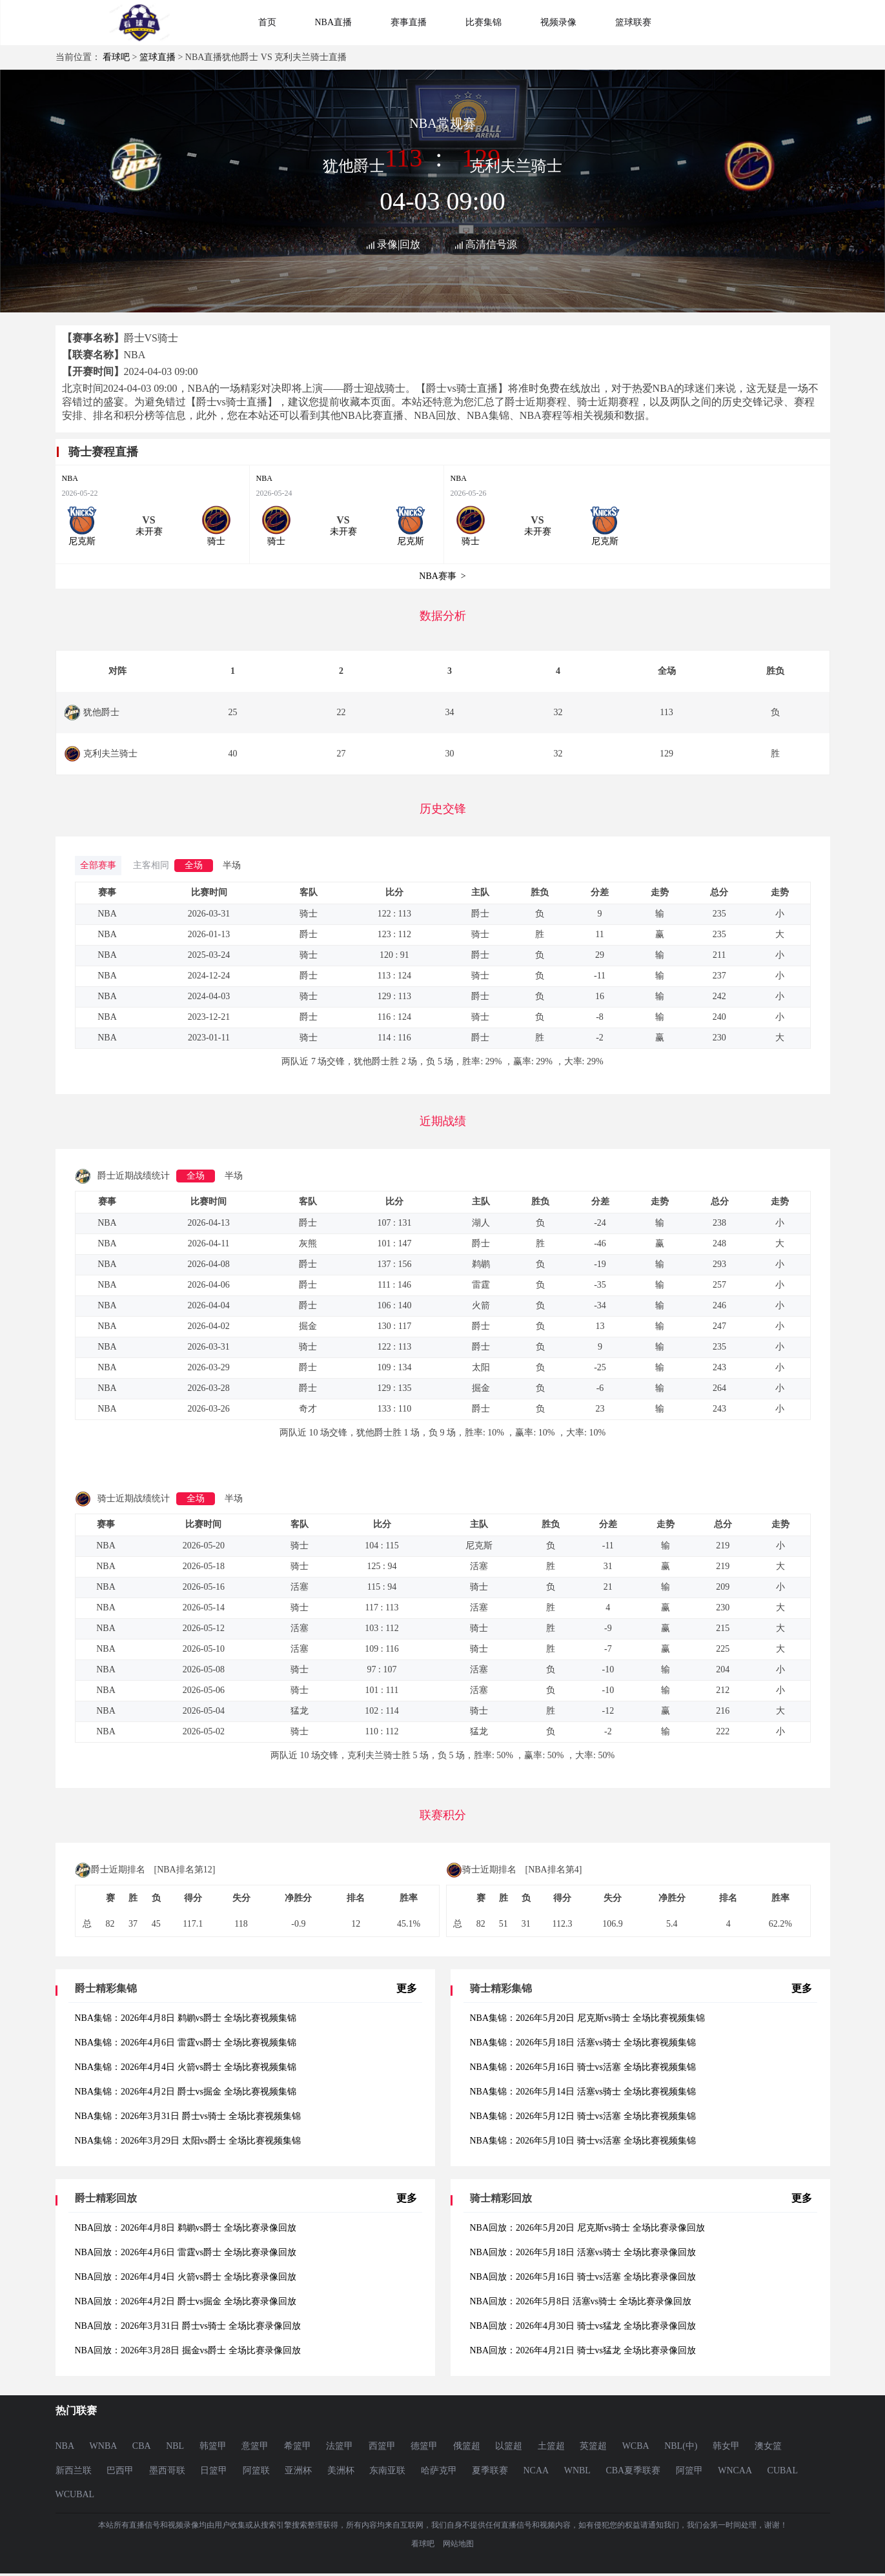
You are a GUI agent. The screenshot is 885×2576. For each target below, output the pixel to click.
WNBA (103, 2446)
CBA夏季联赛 (632, 2470)
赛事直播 (409, 22)
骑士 (216, 541)
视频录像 (558, 22)
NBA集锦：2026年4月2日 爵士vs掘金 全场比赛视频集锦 (185, 2091)
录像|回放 (398, 244)
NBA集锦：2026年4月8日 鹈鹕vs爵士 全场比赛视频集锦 (185, 2018)
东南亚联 (387, 2470)
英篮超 (593, 2446)
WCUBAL (75, 2494)
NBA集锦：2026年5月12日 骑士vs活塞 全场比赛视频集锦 (583, 2116)
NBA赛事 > (442, 576)
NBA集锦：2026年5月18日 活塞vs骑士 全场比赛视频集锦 (583, 2042)
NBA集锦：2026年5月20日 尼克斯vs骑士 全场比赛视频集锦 (587, 2018)
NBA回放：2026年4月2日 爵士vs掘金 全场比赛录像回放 (185, 2301)
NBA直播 (333, 22)
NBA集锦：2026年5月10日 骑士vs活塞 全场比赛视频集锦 (583, 2140)
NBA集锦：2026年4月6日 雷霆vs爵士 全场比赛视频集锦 (185, 2042)
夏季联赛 (490, 2470)
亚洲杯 (298, 2470)
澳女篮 (768, 2446)
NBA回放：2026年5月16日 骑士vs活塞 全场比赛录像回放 (583, 2277)
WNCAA (735, 2470)
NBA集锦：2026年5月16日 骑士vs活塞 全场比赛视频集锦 (583, 2067)
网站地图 (458, 2543)
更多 (406, 1988)
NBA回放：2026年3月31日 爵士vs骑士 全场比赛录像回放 (188, 2326)
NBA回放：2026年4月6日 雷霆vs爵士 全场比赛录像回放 (185, 2252)
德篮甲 (424, 2446)
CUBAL (783, 2470)
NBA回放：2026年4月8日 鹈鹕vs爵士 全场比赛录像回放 (185, 2228)
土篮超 (551, 2446)
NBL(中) (680, 2446)
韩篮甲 (213, 2446)
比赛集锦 (483, 22)
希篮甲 (297, 2446)
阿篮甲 (689, 2470)
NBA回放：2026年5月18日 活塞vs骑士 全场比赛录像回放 (583, 2252)
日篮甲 (213, 2470)
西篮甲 (382, 2446)
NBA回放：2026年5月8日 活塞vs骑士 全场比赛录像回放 (580, 2301)
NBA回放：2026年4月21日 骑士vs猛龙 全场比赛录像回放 (583, 2350)
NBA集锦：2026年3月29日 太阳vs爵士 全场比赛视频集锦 (188, 2140)
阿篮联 (256, 2470)
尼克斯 (82, 541)
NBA (70, 478)
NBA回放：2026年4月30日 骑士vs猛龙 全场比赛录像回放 (583, 2326)
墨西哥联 (167, 2470)
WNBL (577, 2470)
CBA (141, 2446)
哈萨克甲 (439, 2470)
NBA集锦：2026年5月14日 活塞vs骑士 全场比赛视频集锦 (583, 2091)
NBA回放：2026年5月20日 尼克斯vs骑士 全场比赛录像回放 (587, 2228)
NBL (175, 2446)
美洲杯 (340, 2470)
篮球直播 (157, 57)
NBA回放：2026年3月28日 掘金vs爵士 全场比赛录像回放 (188, 2350)
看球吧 (116, 57)
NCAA (536, 2470)
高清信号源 (491, 244)
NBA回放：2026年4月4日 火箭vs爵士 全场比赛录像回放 (185, 2277)
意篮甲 (255, 2446)
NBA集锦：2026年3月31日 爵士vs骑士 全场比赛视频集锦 (188, 2116)
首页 (267, 22)
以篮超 (508, 2446)
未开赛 (149, 531)
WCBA (635, 2446)
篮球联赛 (633, 22)
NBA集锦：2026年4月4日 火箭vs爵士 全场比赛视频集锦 (185, 2067)
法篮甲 (339, 2446)
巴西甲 (120, 2470)
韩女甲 (726, 2446)
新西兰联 (74, 2470)
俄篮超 (466, 2446)
